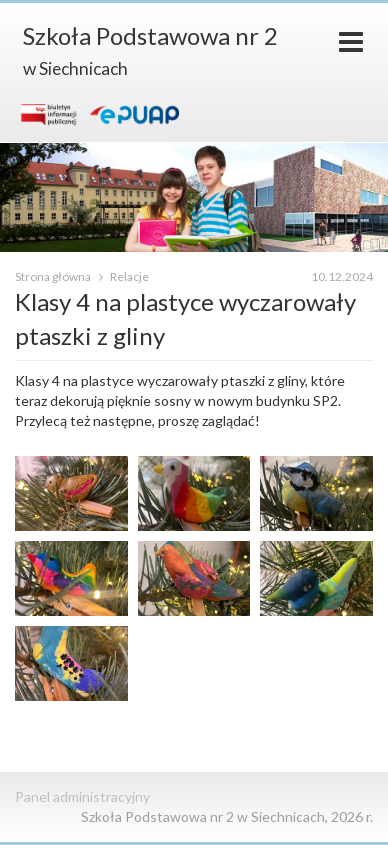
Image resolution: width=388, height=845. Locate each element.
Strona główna (54, 276)
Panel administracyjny (82, 796)
